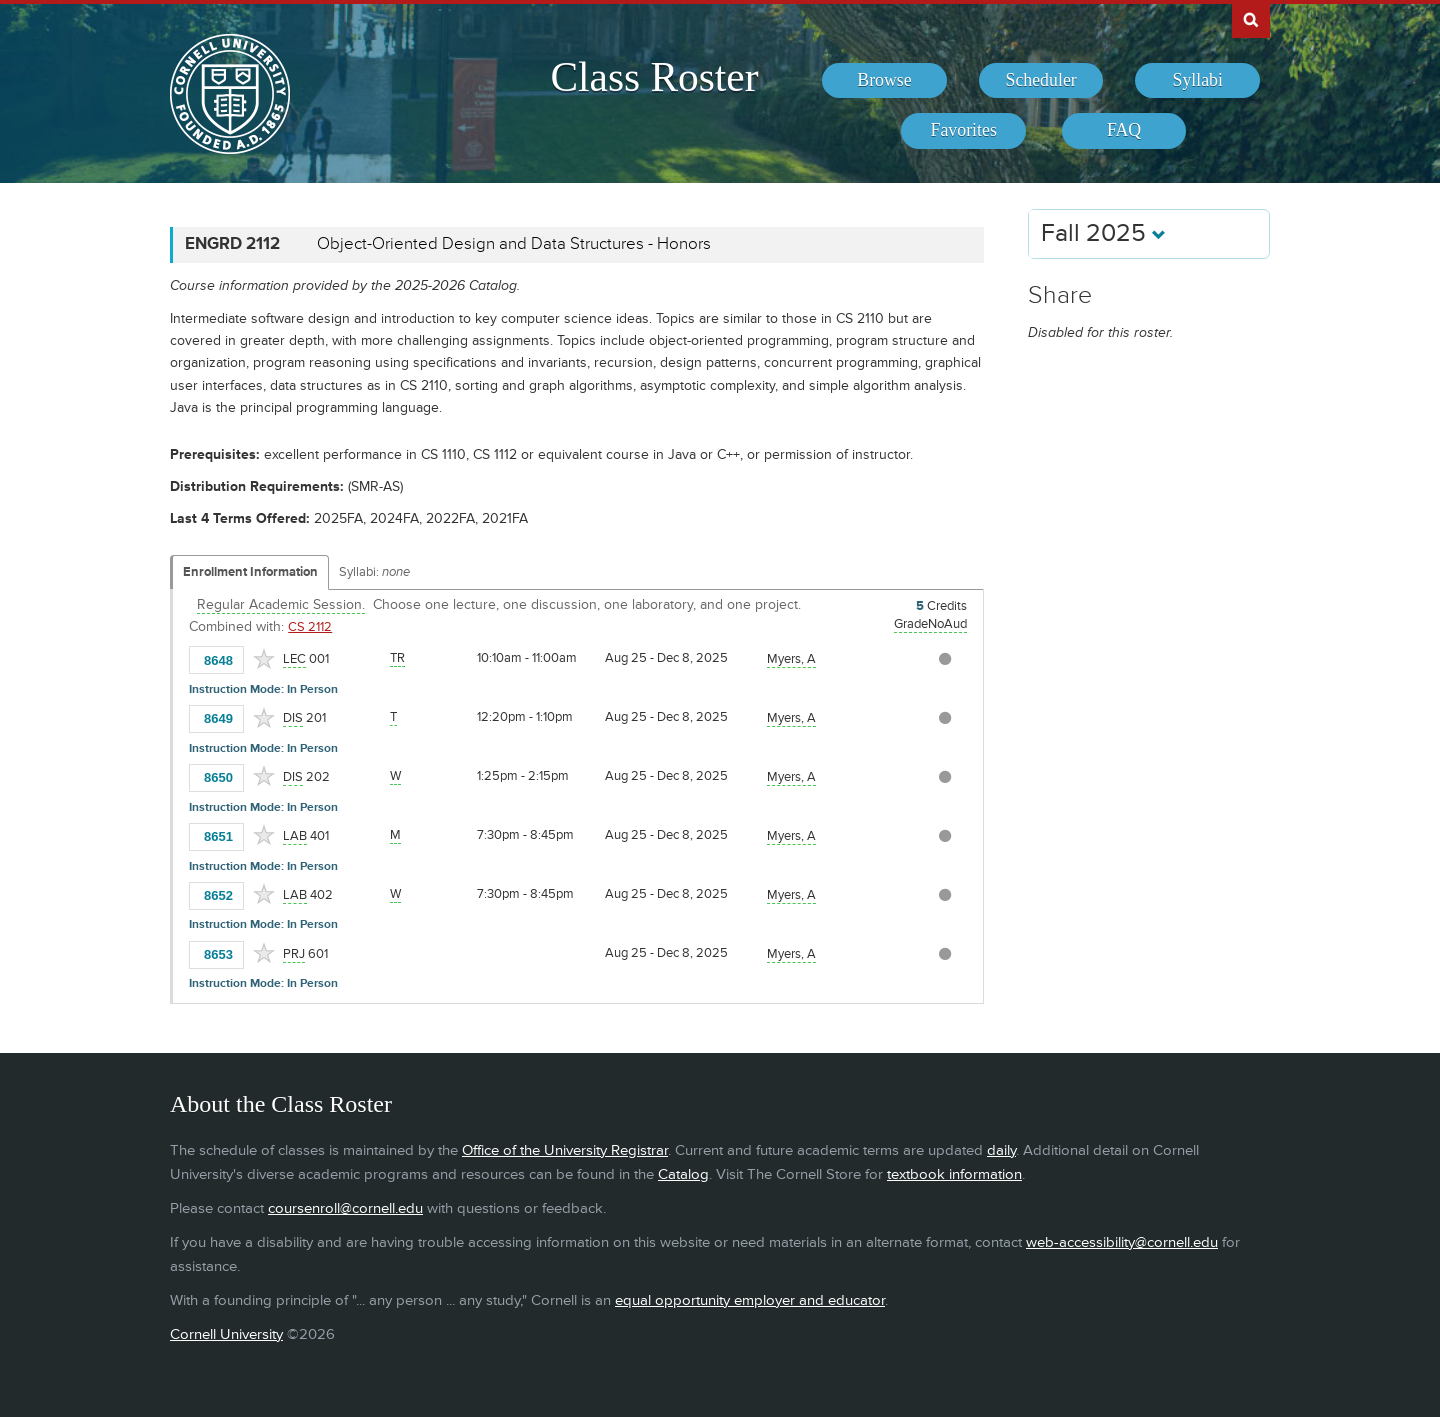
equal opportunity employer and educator (750, 1300)
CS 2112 (310, 627)
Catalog (683, 1174)
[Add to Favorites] (264, 659)
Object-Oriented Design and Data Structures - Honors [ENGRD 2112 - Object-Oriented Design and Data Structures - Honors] (514, 244)
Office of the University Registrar (565, 1150)
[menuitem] (884, 81)
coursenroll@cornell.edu (345, 1208)
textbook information (954, 1174)
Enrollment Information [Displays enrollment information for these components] (250, 572)
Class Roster (654, 77)
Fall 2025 (1103, 233)
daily (1001, 1150)
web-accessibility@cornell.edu (1122, 1242)
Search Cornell (1251, 19)
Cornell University (226, 1334)
